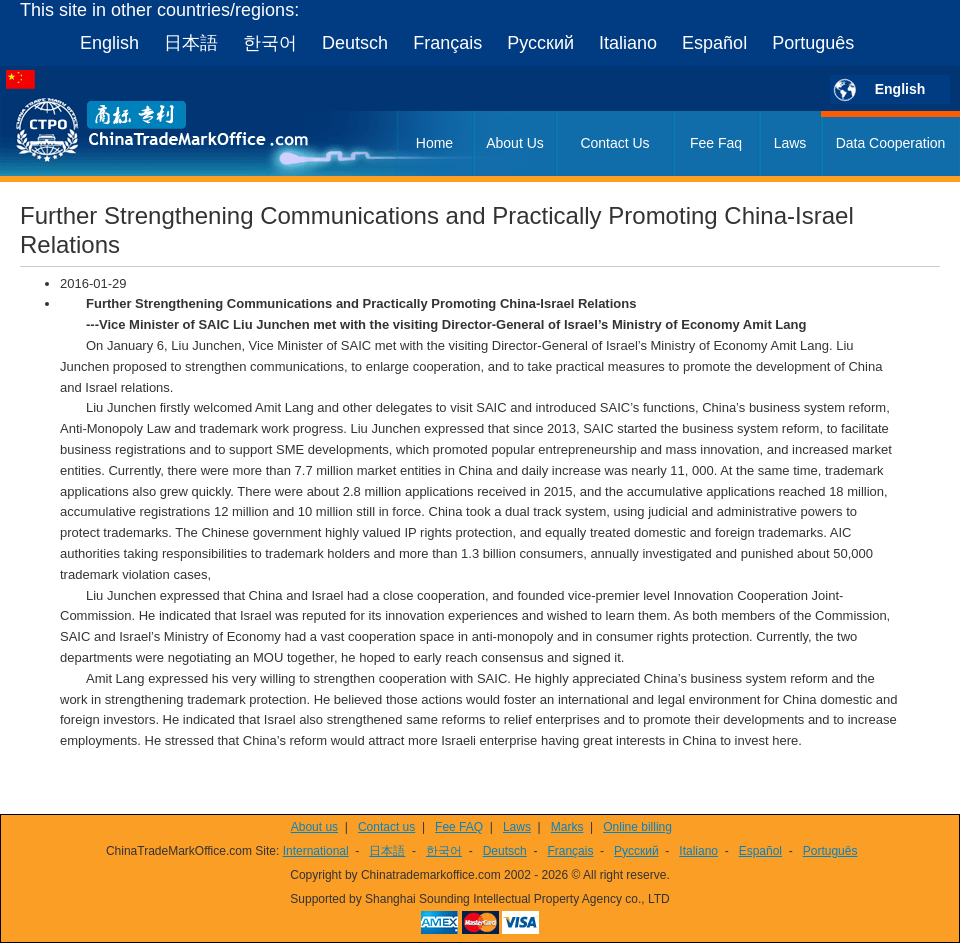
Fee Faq (716, 143)
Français (447, 43)
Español (714, 43)
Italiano (628, 43)
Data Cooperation (891, 143)
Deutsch (355, 43)
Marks (567, 827)
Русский (540, 43)
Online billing (637, 827)
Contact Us (614, 143)
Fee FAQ (459, 827)
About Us (515, 143)
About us (314, 827)
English (109, 43)
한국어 (270, 43)
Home (434, 143)
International (316, 851)
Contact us (386, 827)
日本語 (191, 43)
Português (813, 43)
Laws (790, 143)
